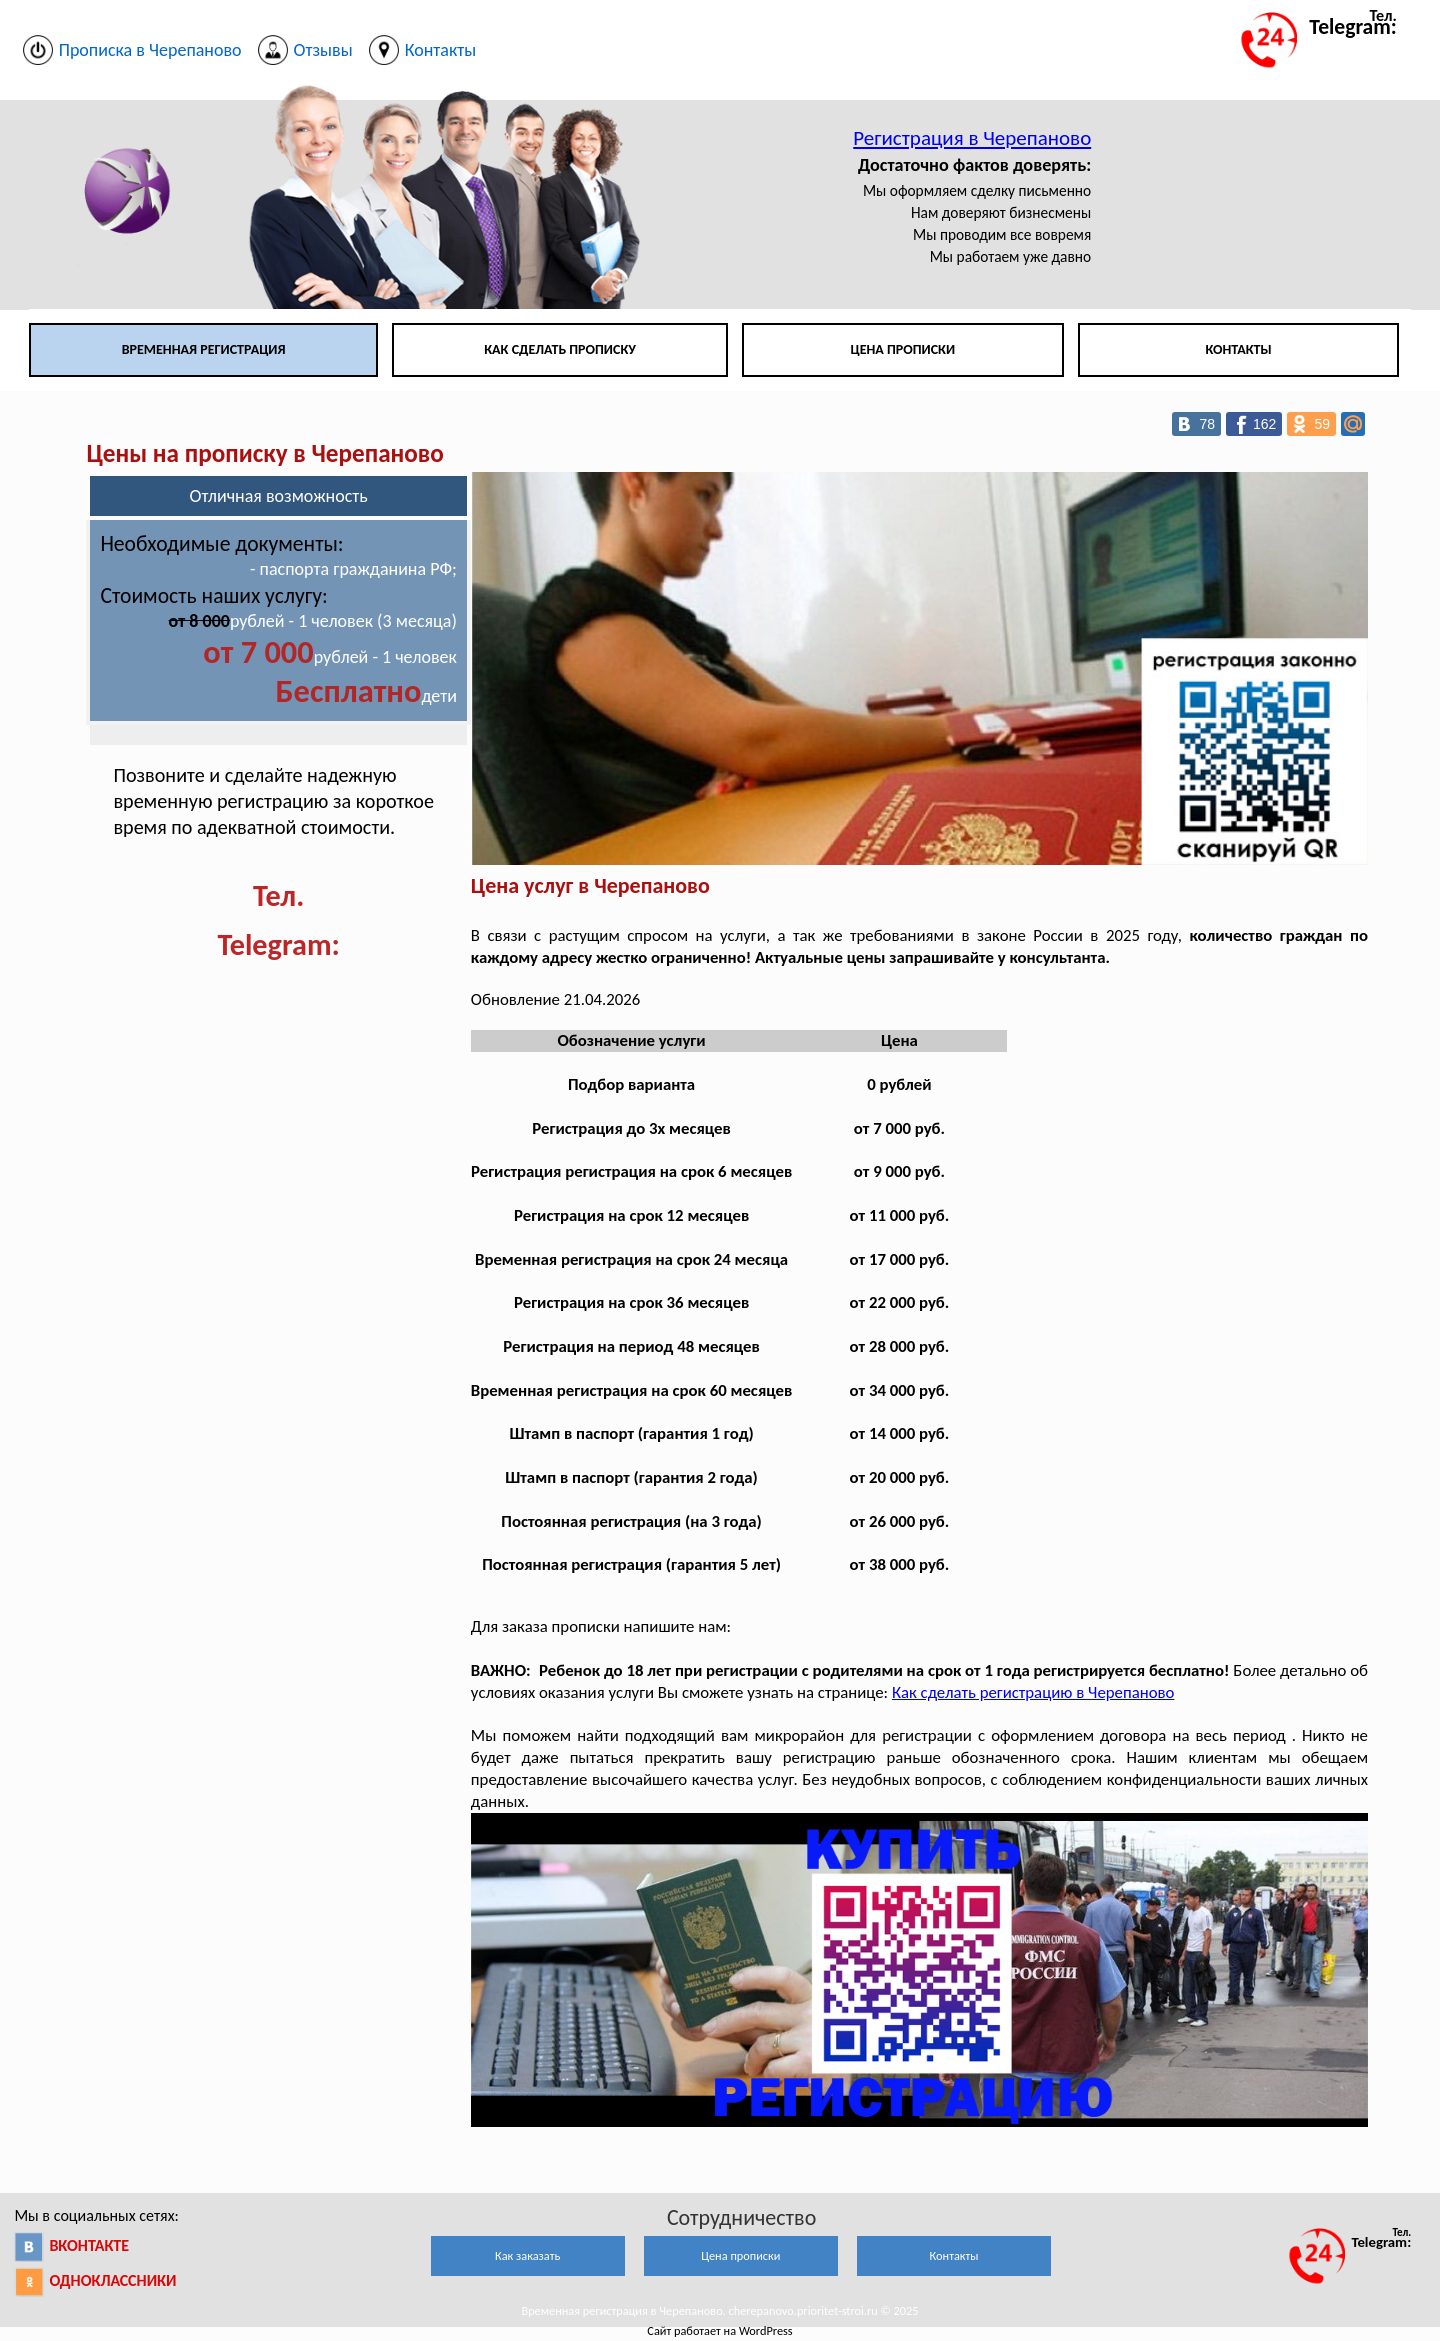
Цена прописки (902, 349)
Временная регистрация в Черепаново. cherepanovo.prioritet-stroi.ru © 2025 (719, 2310)
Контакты (1238, 349)
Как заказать (527, 2255)
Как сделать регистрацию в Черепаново (1033, 1692)
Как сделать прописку (560, 349)
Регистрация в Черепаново (972, 138)
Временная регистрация (204, 349)
